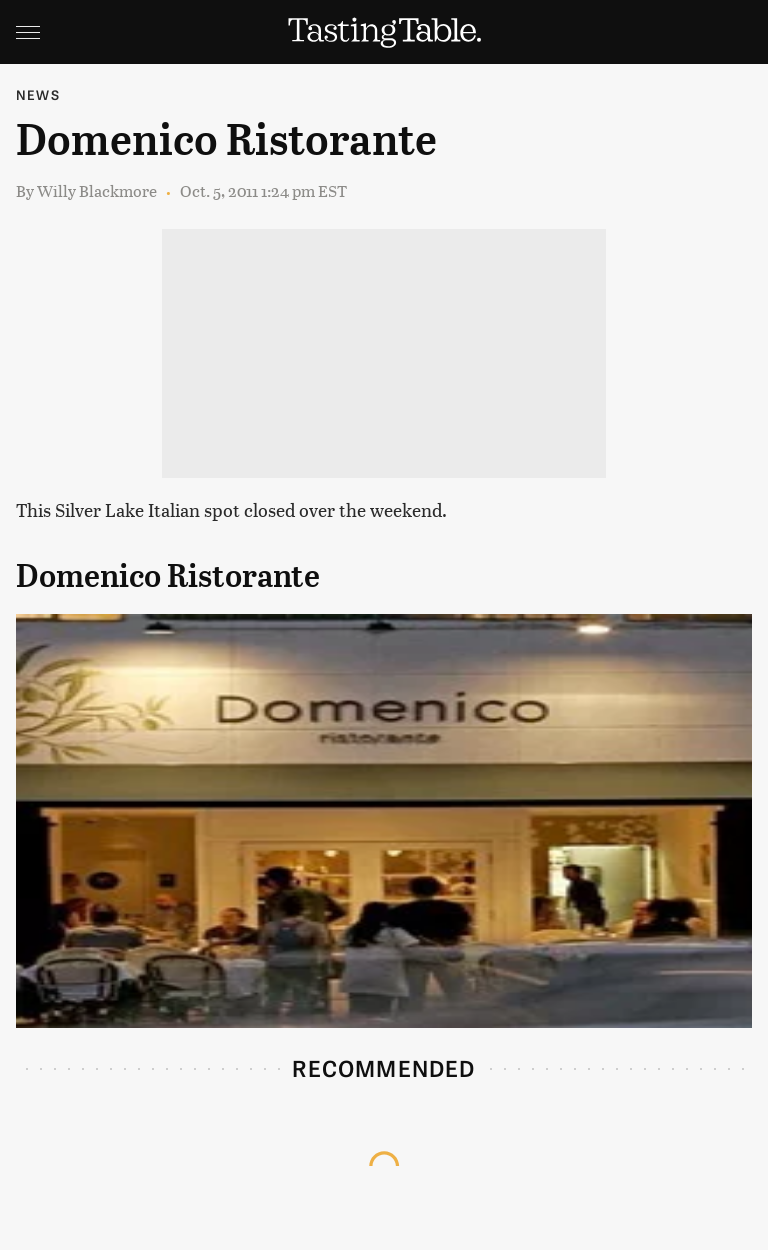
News (38, 94)
